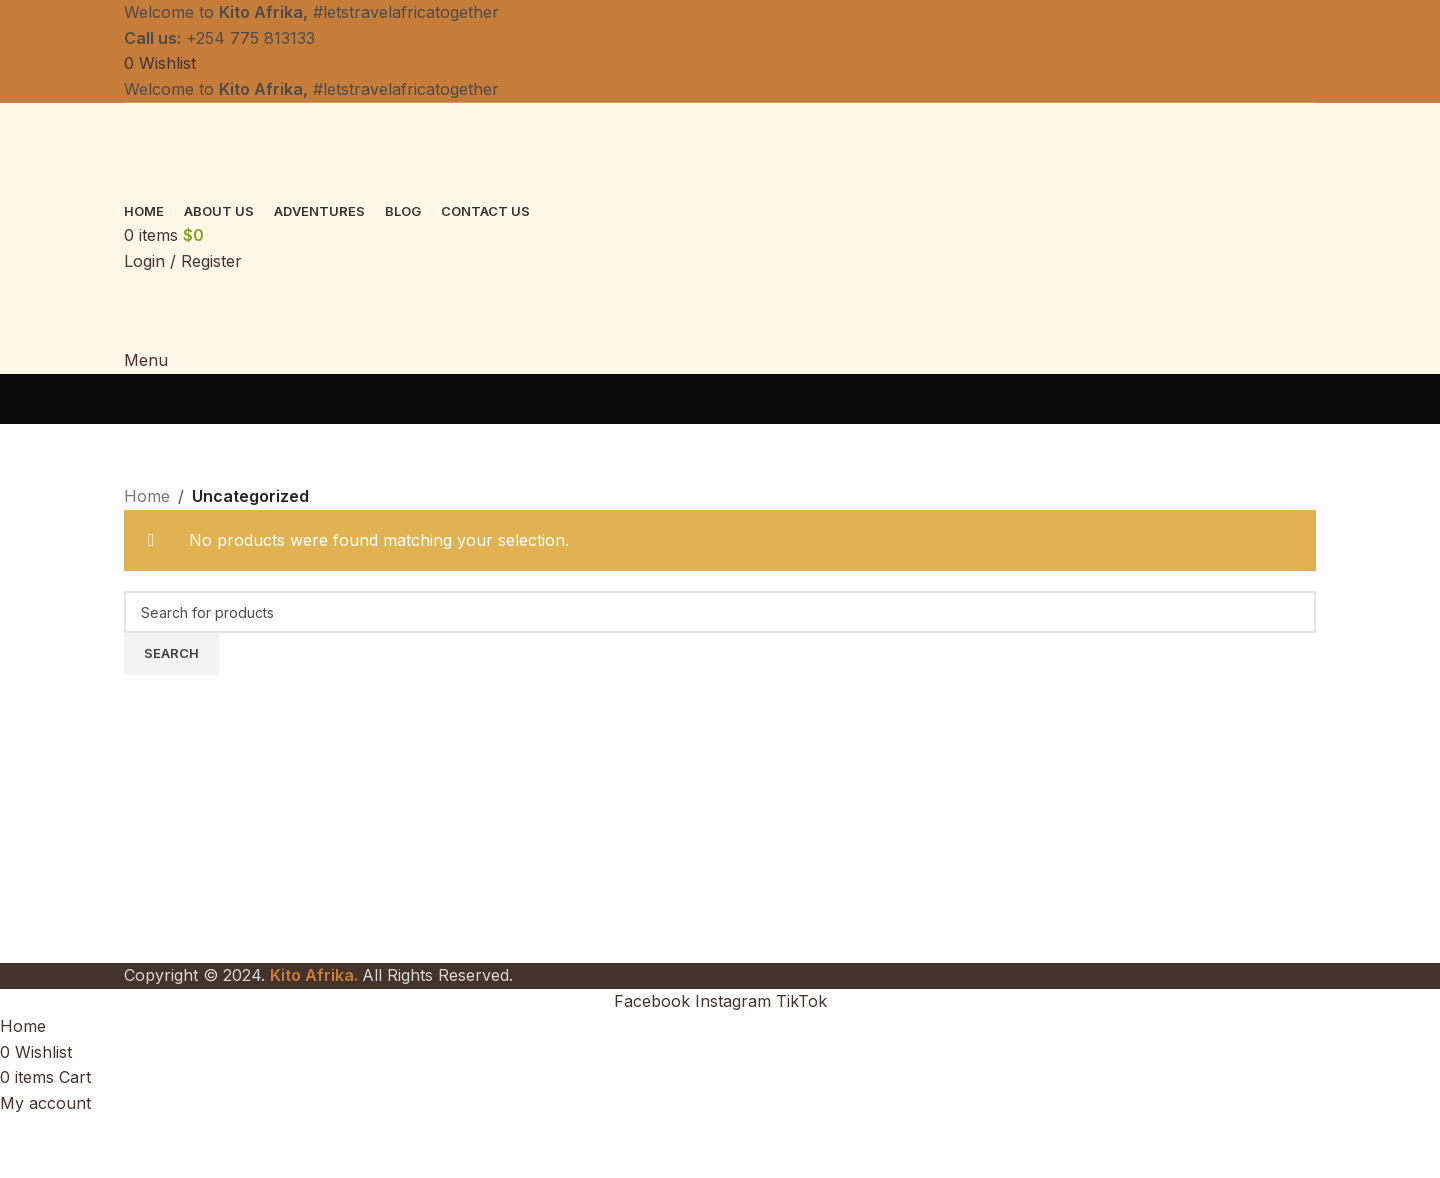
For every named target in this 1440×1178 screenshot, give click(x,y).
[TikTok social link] (801, 1001)
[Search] (720, 612)
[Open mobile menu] (146, 360)
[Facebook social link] (654, 1001)
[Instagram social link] (735, 1001)
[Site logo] (278, 149)
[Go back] (149, 399)
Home (147, 496)
